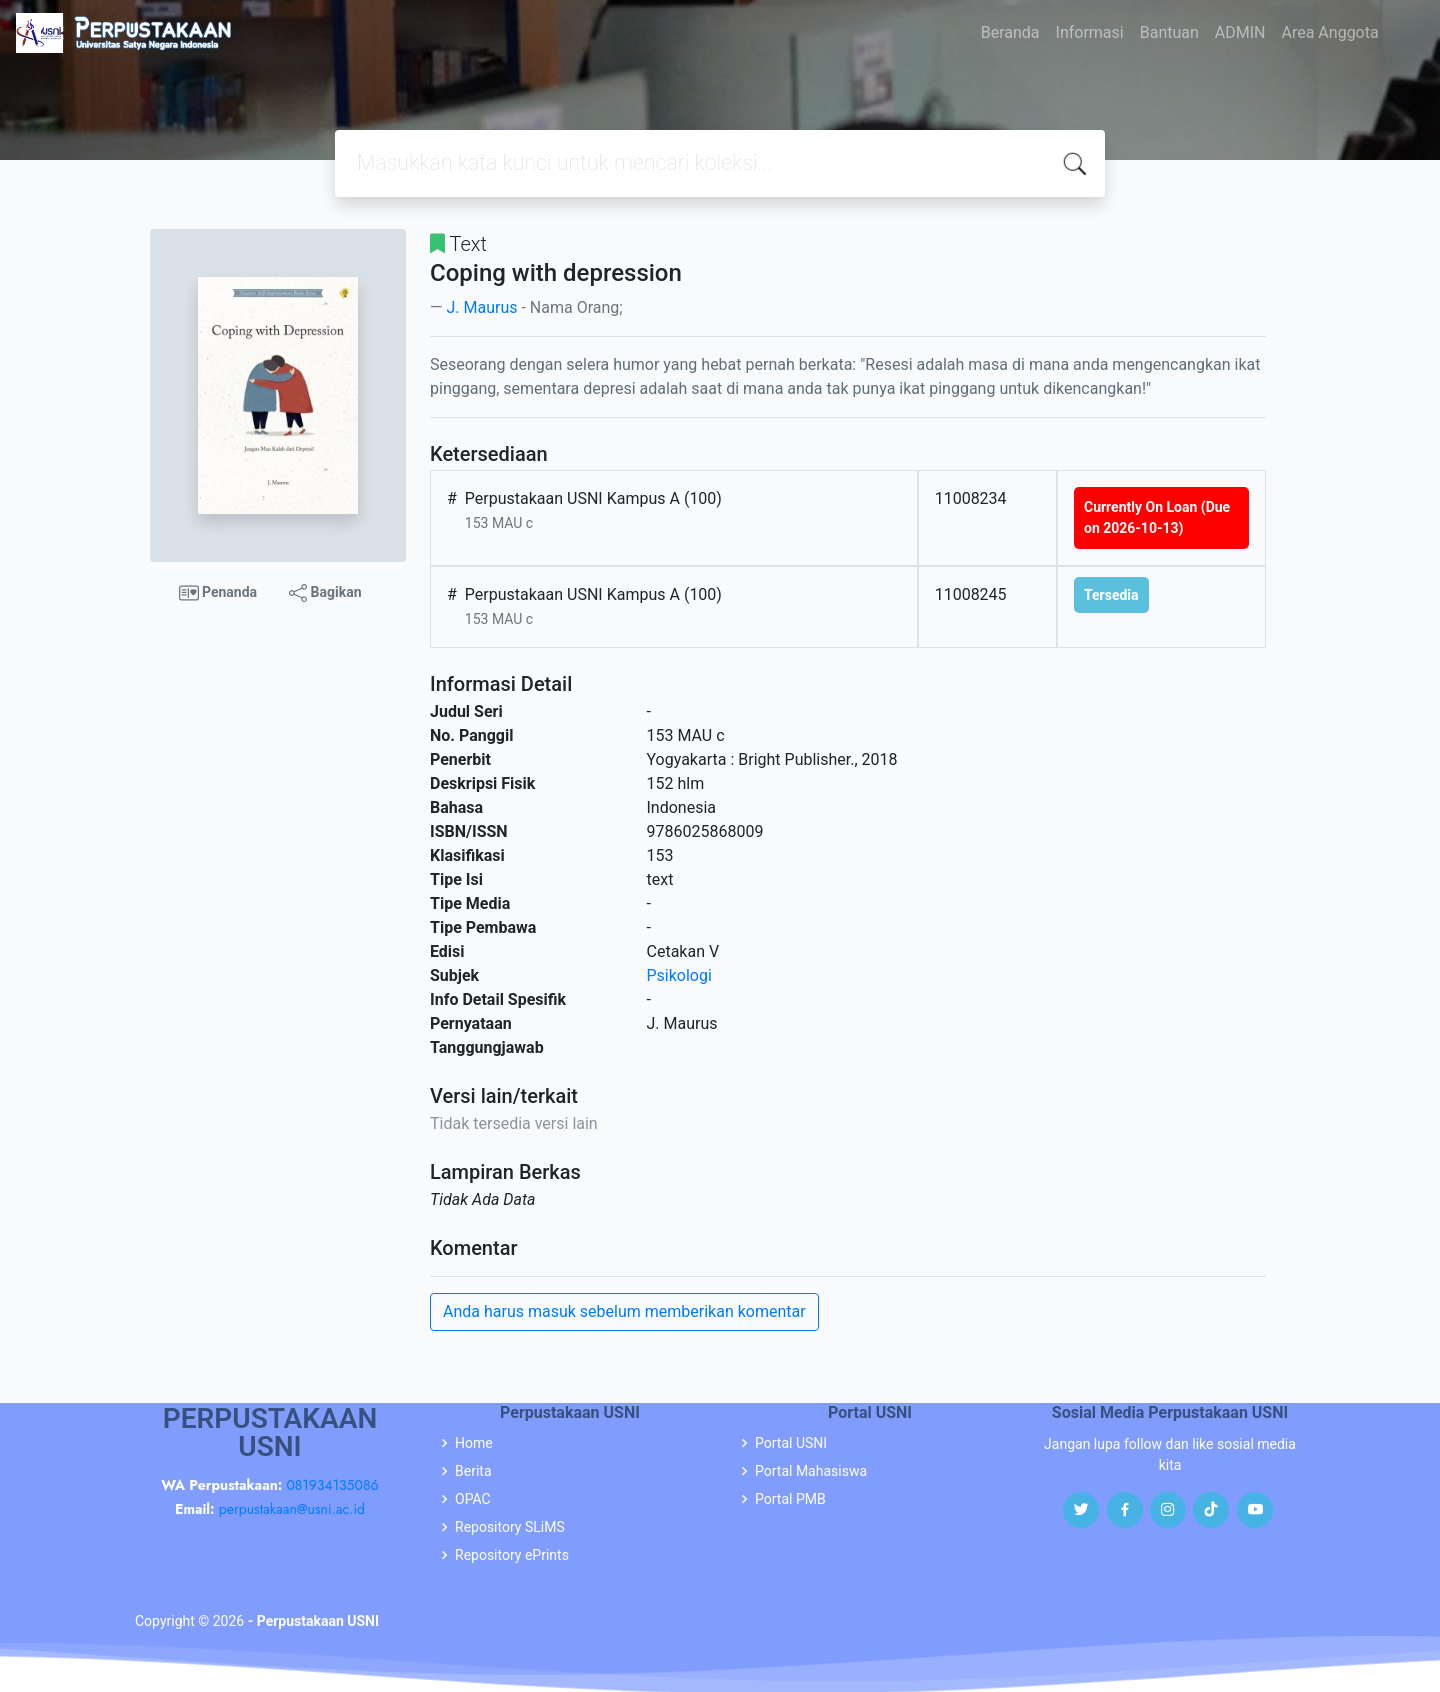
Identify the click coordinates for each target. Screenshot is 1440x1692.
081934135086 (332, 1485)
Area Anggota (1330, 32)
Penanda (218, 593)
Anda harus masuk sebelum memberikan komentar (624, 1311)
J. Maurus (481, 307)
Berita (473, 1471)
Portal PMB (790, 1499)
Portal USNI (791, 1443)
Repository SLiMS (510, 1527)
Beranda (1010, 32)
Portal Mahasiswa (811, 1471)
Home (474, 1443)
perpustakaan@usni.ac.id (292, 1509)
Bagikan (325, 593)
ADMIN (1240, 32)
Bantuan (1169, 32)
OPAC (473, 1499)
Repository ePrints (512, 1555)
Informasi (1090, 32)
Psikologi (679, 975)
